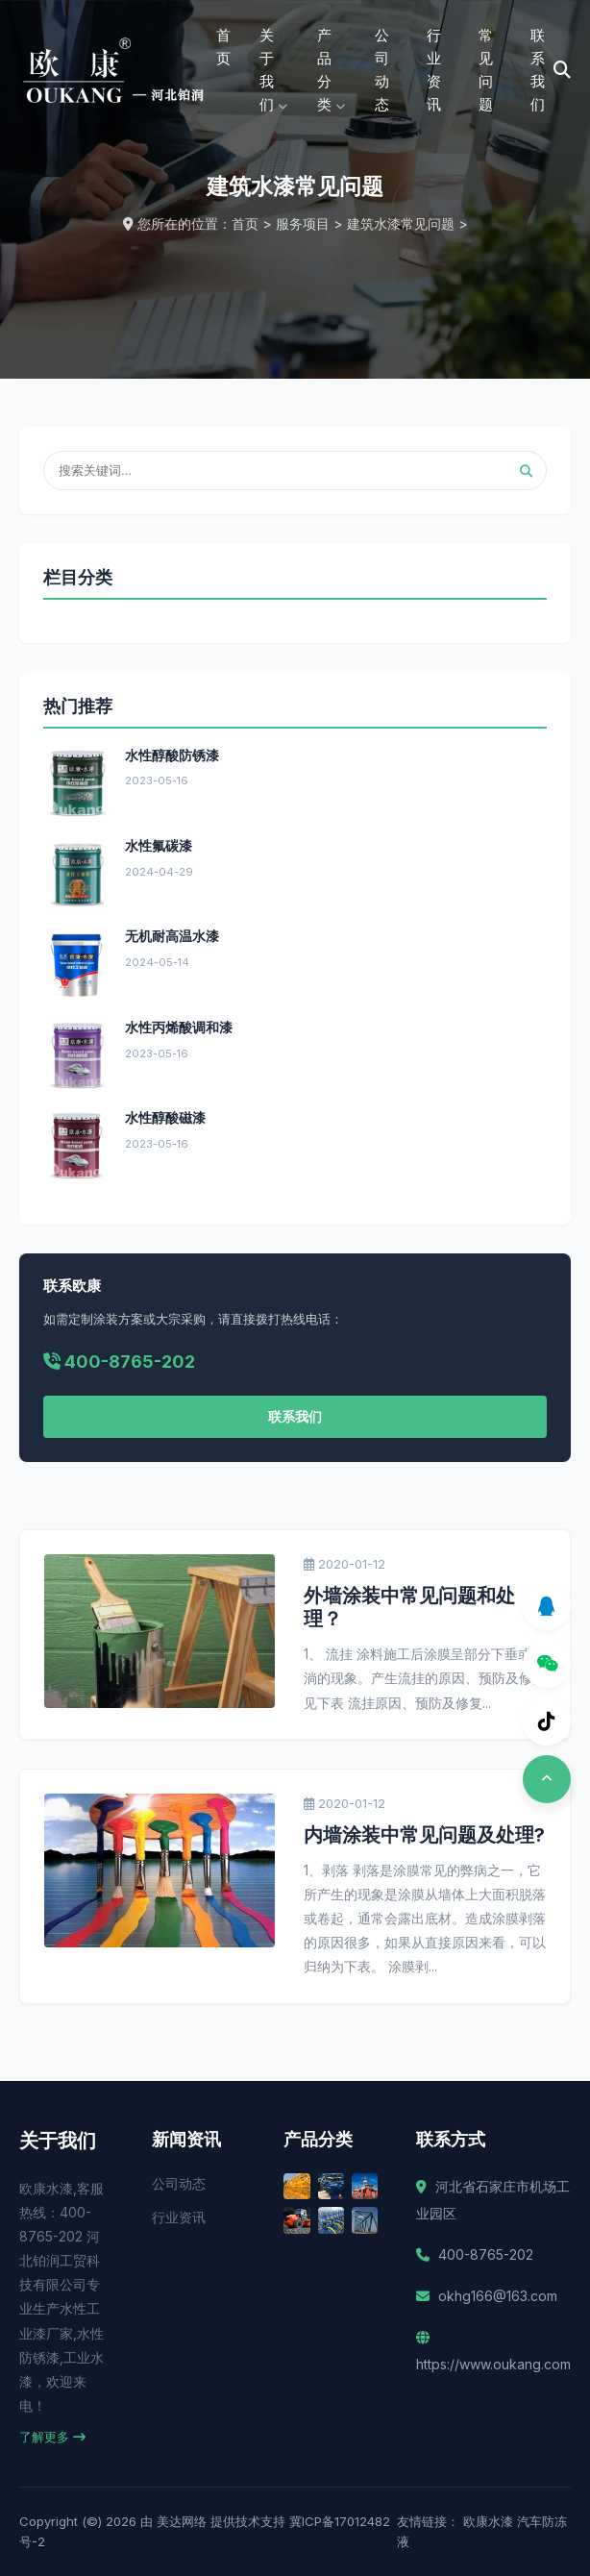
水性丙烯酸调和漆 (179, 1027)
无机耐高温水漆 (172, 936)
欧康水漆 (488, 2521)
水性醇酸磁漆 (165, 1117)
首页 (223, 46)
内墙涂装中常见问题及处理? (424, 1834)
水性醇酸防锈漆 (172, 755)
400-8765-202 (485, 2254)
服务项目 (303, 223)
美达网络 (182, 2521)
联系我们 (295, 1416)
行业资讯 (179, 2217)
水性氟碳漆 (158, 845)
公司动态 (179, 2183)
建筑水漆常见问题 (401, 223)
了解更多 (52, 2436)
